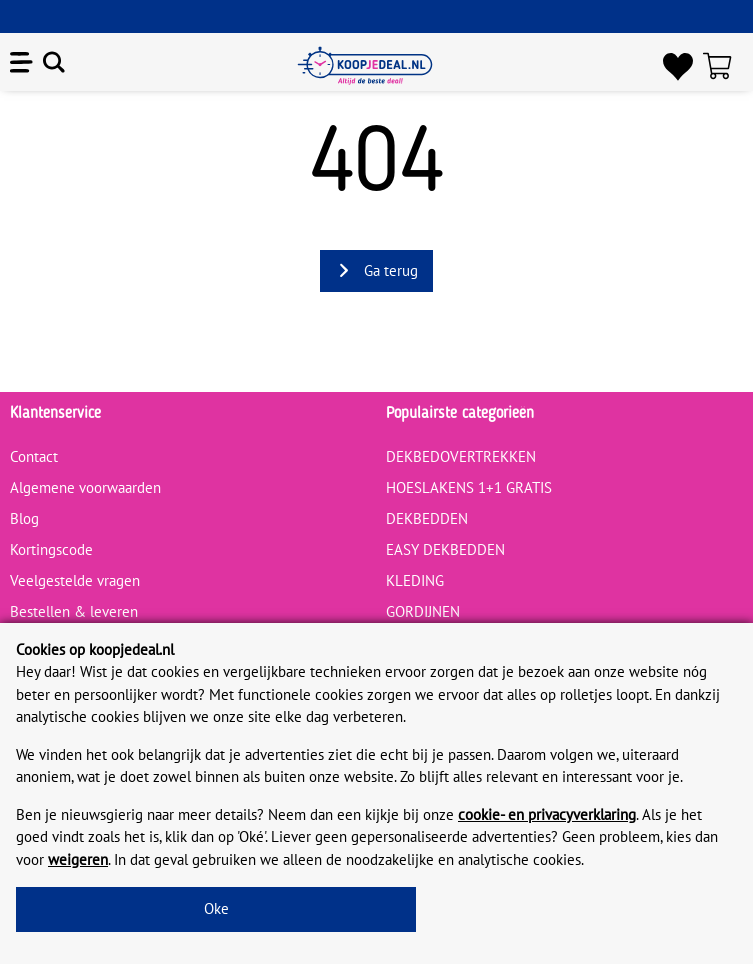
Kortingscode (51, 549)
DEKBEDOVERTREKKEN (461, 456)
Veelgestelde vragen (75, 580)
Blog (24, 518)
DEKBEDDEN (427, 518)
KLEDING (415, 580)
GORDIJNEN (423, 611)
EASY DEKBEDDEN (445, 549)
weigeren (78, 859)
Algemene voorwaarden (85, 487)
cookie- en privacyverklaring (547, 814)
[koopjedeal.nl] (365, 66)
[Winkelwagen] (723, 66)
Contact (34, 456)
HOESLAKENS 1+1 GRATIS (469, 487)
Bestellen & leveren (74, 611)
